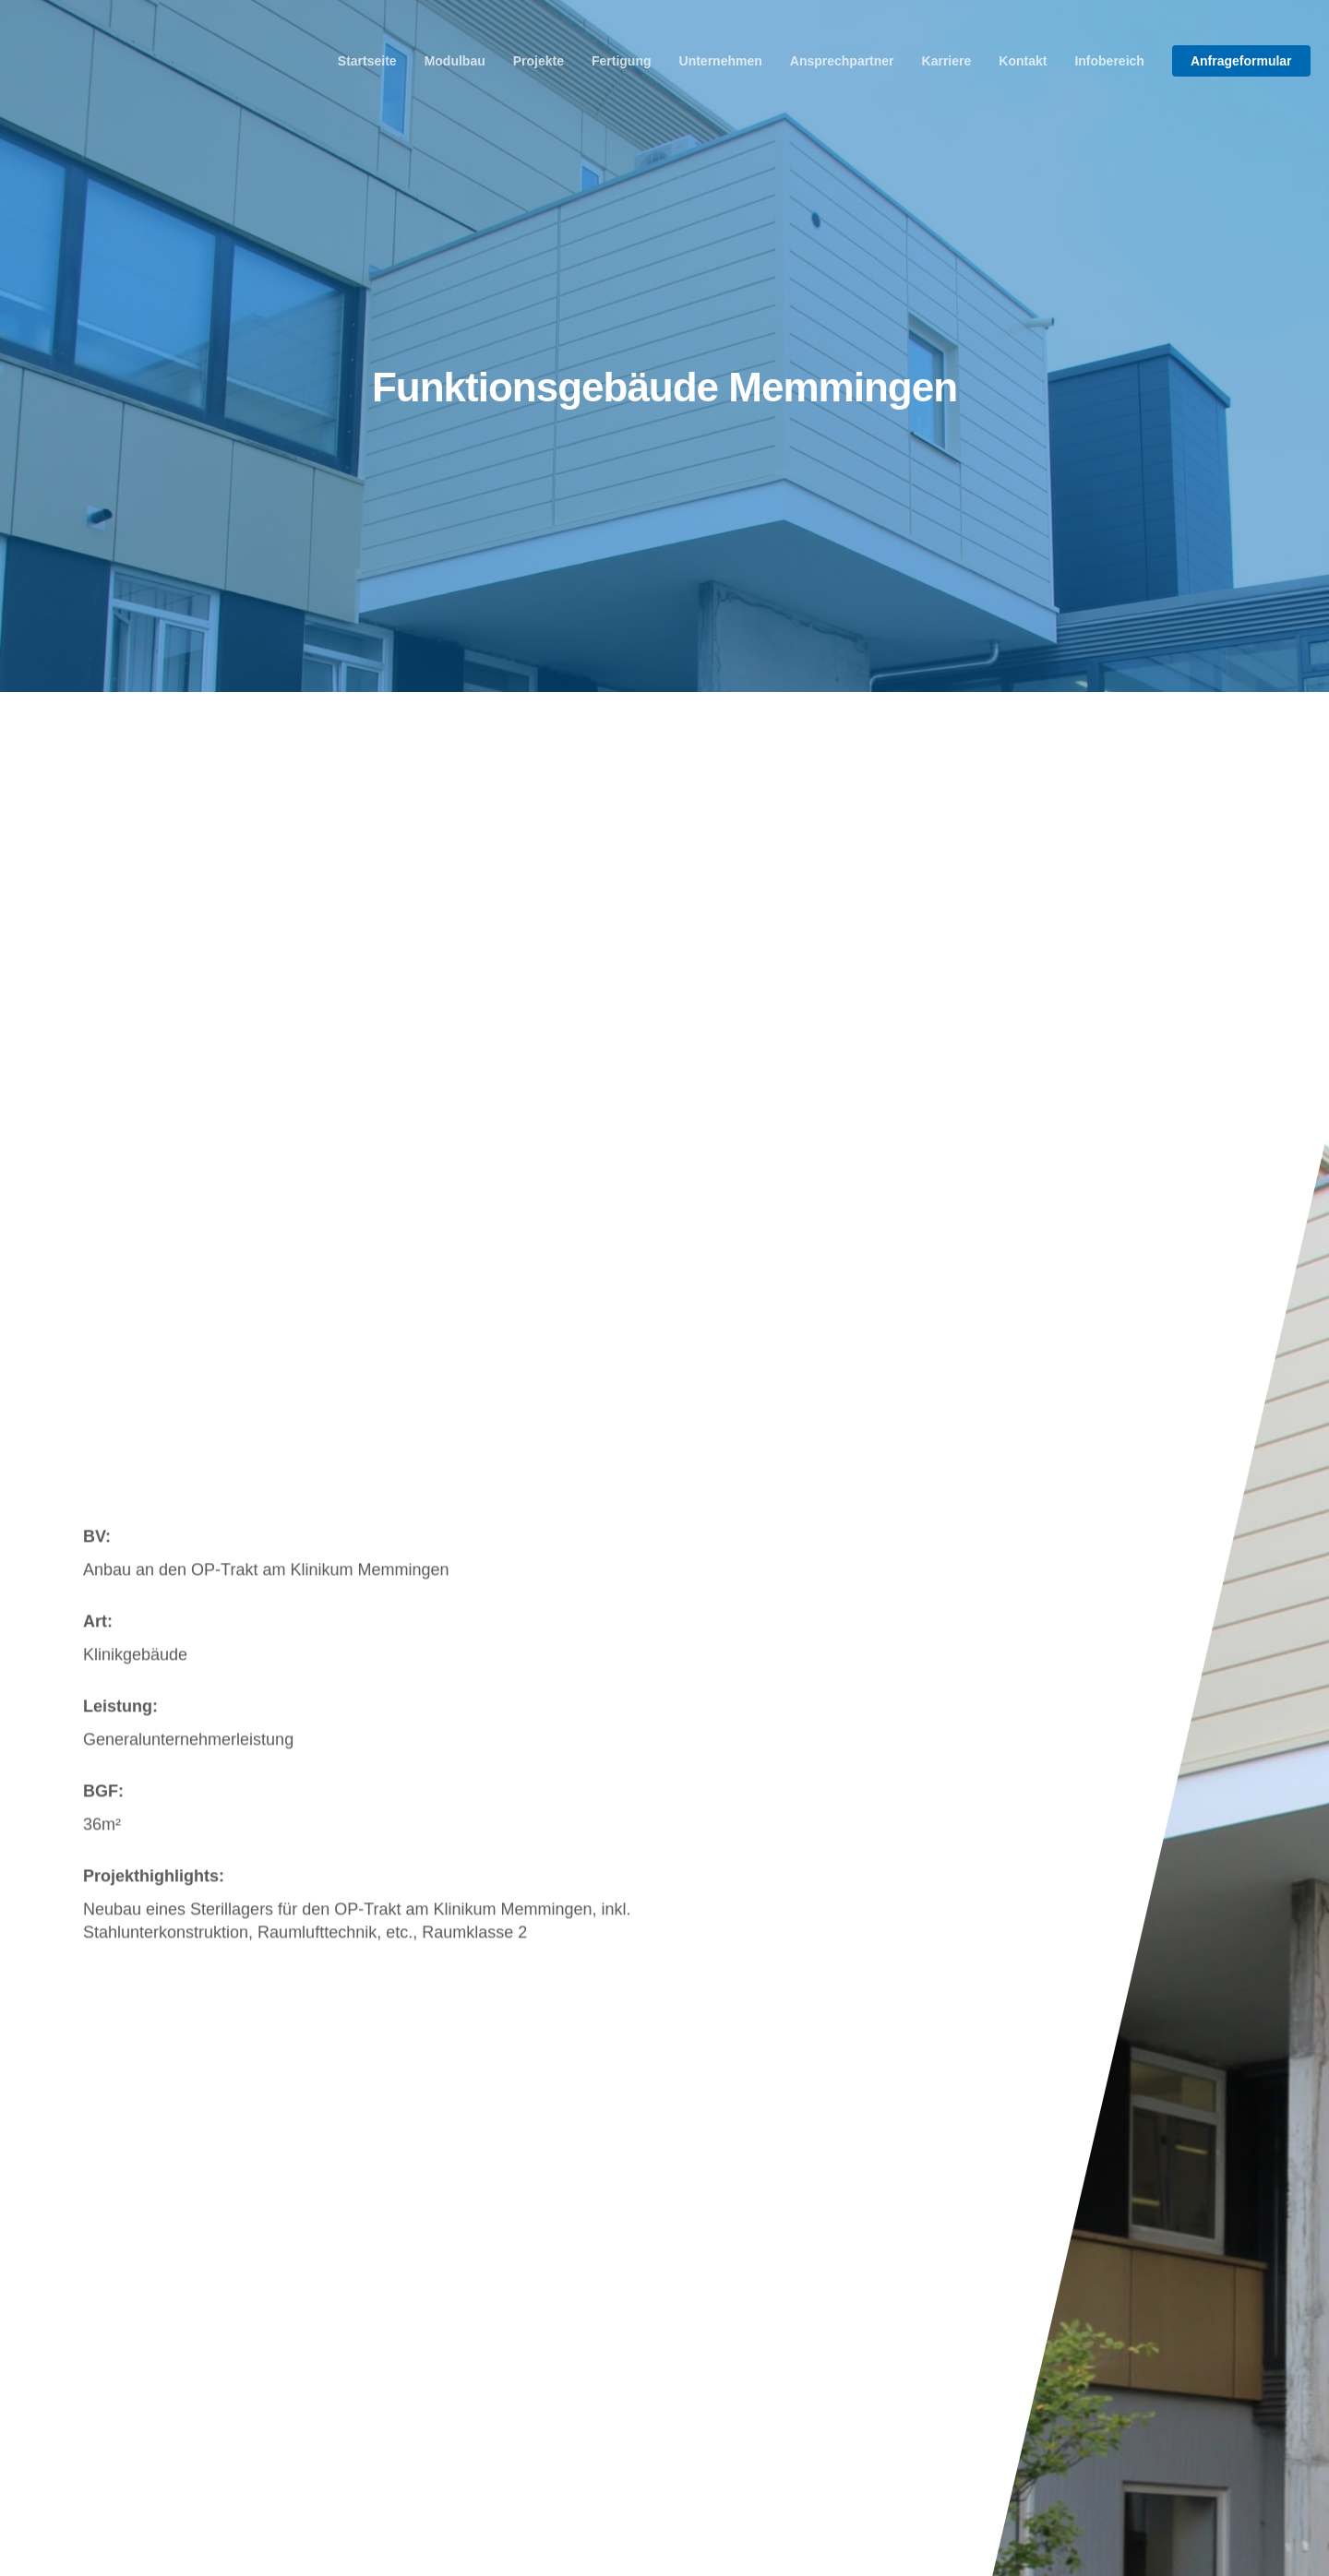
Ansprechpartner (842, 61)
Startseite (367, 61)
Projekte (538, 61)
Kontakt (1023, 61)
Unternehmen (720, 61)
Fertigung (622, 61)
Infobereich (1108, 61)
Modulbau (455, 61)
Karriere (947, 61)
